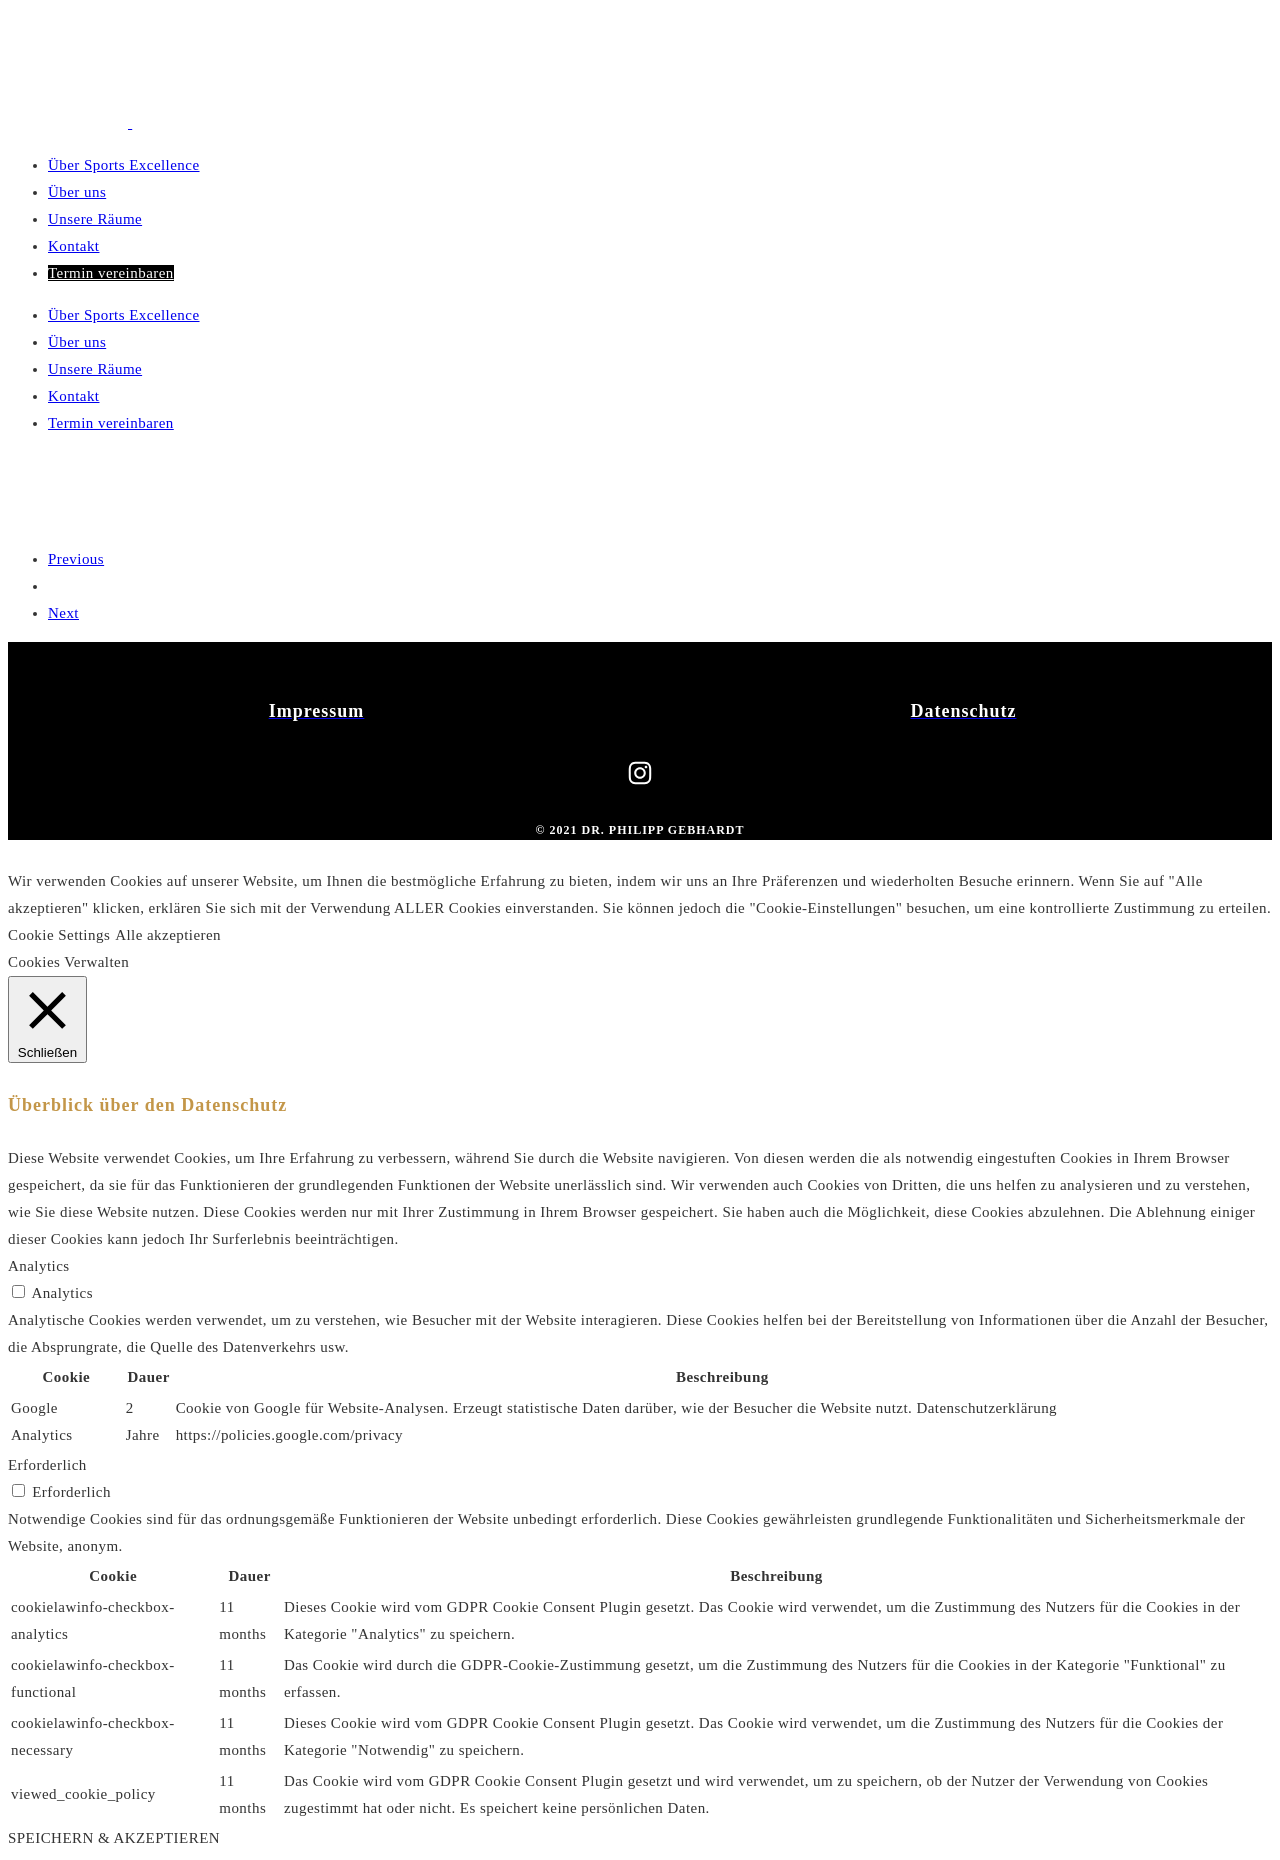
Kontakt (73, 246)
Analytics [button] (39, 1266)
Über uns (77, 192)
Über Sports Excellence (124, 165)
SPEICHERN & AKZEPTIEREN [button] (114, 1838)
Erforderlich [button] (47, 1465)
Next (63, 613)
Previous (76, 559)
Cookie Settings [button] (59, 935)
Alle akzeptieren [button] (168, 935)
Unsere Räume (95, 219)
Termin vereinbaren (111, 273)
